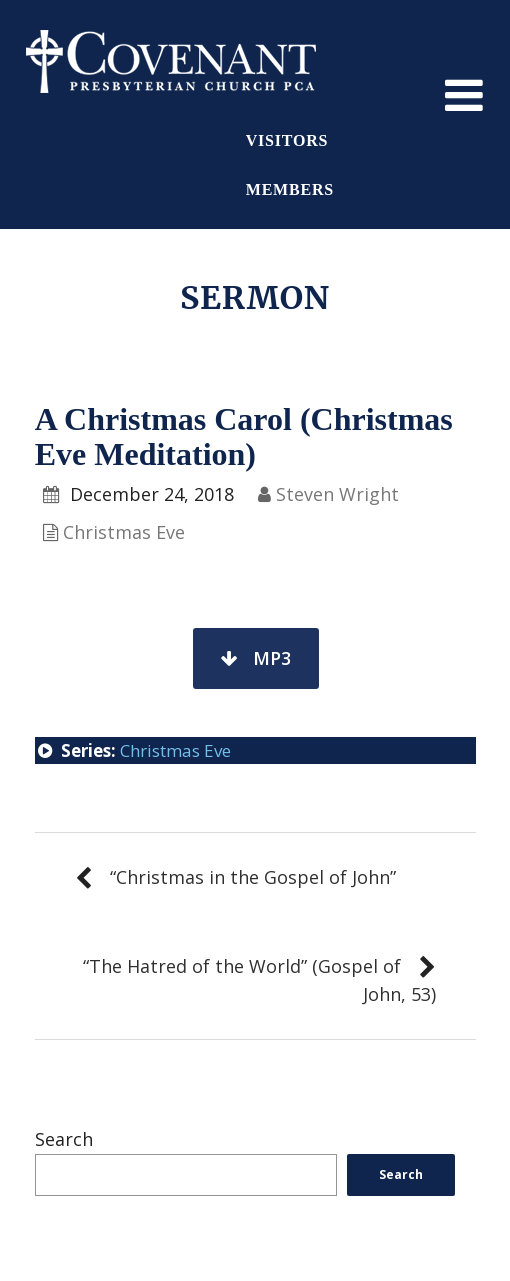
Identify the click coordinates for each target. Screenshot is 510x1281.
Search (64, 1139)
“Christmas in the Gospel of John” (253, 877)
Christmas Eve (124, 532)
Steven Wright (337, 494)
